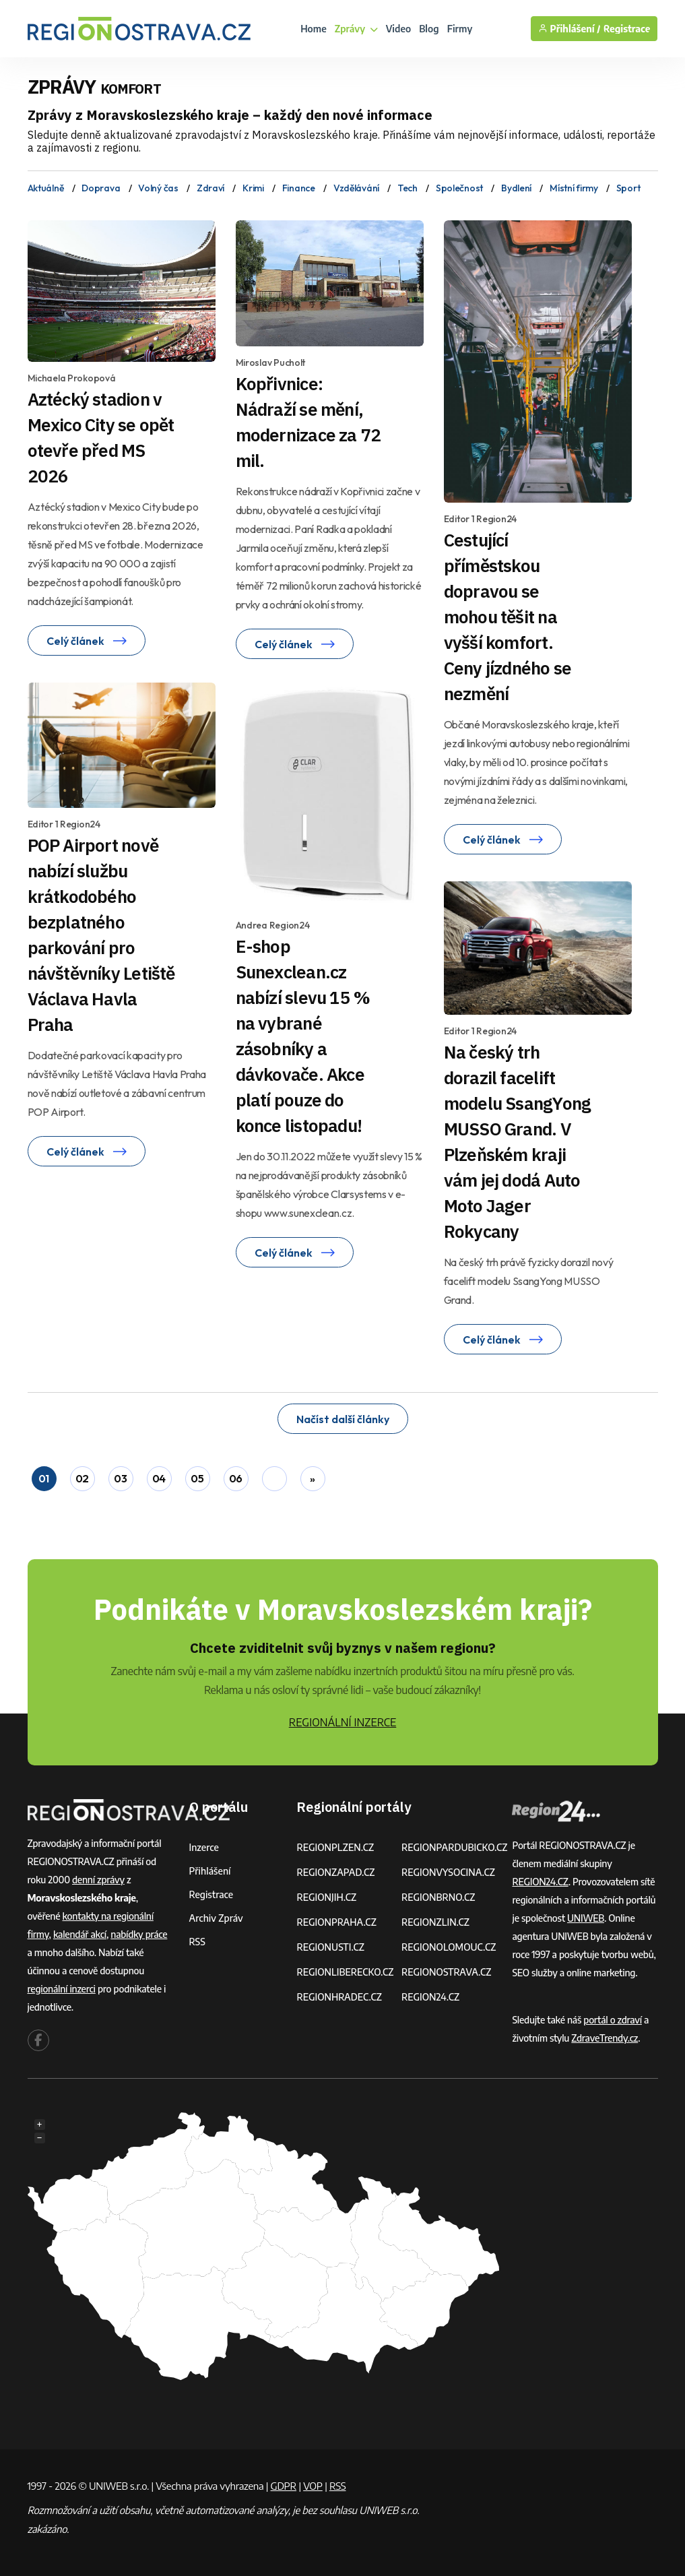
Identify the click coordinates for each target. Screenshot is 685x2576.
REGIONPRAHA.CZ (336, 1922)
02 (82, 1478)
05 (197, 1478)
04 (159, 1478)
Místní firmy (574, 188)
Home (313, 28)
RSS (197, 1941)
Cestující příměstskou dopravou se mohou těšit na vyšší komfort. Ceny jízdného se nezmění (508, 616)
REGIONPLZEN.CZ (335, 1847)
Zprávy (356, 28)
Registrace (627, 29)
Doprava (100, 188)
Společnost (459, 188)
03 (120, 1478)
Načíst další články (342, 1419)
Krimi (253, 188)
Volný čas (158, 188)
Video (399, 28)
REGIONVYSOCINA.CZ (448, 1872)
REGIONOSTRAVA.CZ (446, 1972)
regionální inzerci (62, 1988)
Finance (298, 188)
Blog (428, 28)
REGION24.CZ (430, 1997)
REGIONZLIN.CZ (435, 1922)
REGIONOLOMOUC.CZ (448, 1947)
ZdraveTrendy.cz (604, 2038)
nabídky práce (138, 1934)
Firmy (460, 28)
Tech (407, 188)
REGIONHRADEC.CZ (338, 1997)
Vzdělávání (356, 188)
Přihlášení (210, 1871)
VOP (313, 2486)
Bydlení (516, 188)
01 (43, 1478)
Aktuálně (46, 188)
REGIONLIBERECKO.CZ (344, 1972)
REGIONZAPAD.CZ (335, 1872)
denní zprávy (98, 1879)
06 (235, 1478)
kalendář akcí (79, 1934)
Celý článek (86, 641)
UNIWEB (585, 1918)
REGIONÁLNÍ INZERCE (343, 1722)
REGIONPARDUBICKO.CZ (454, 1847)
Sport (628, 188)
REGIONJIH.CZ (326, 1897)
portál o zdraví (612, 2019)
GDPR (283, 2486)
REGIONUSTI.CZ (330, 1947)
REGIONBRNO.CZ (438, 1897)
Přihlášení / (569, 29)
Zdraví (210, 188)
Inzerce (204, 1847)
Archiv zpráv (216, 1918)
